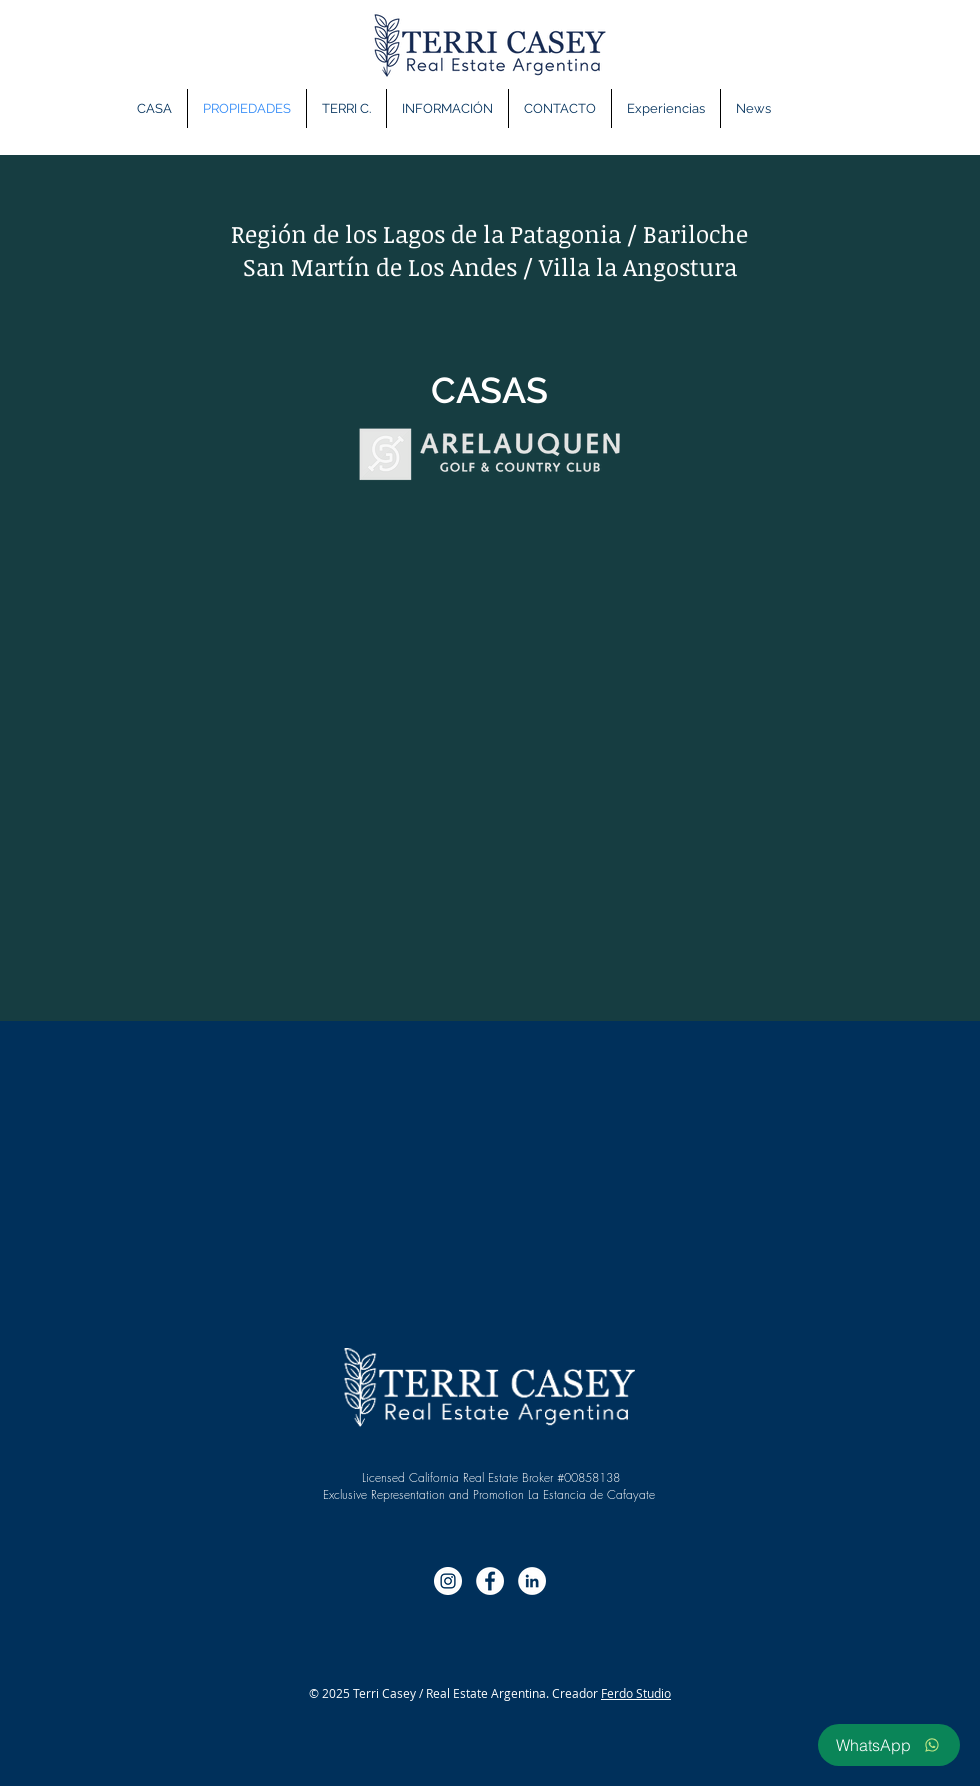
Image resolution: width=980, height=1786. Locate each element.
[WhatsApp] (889, 1745)
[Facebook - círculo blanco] (490, 1581)
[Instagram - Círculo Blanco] (448, 1581)
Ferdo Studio (636, 1693)
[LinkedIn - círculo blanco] (532, 1581)
